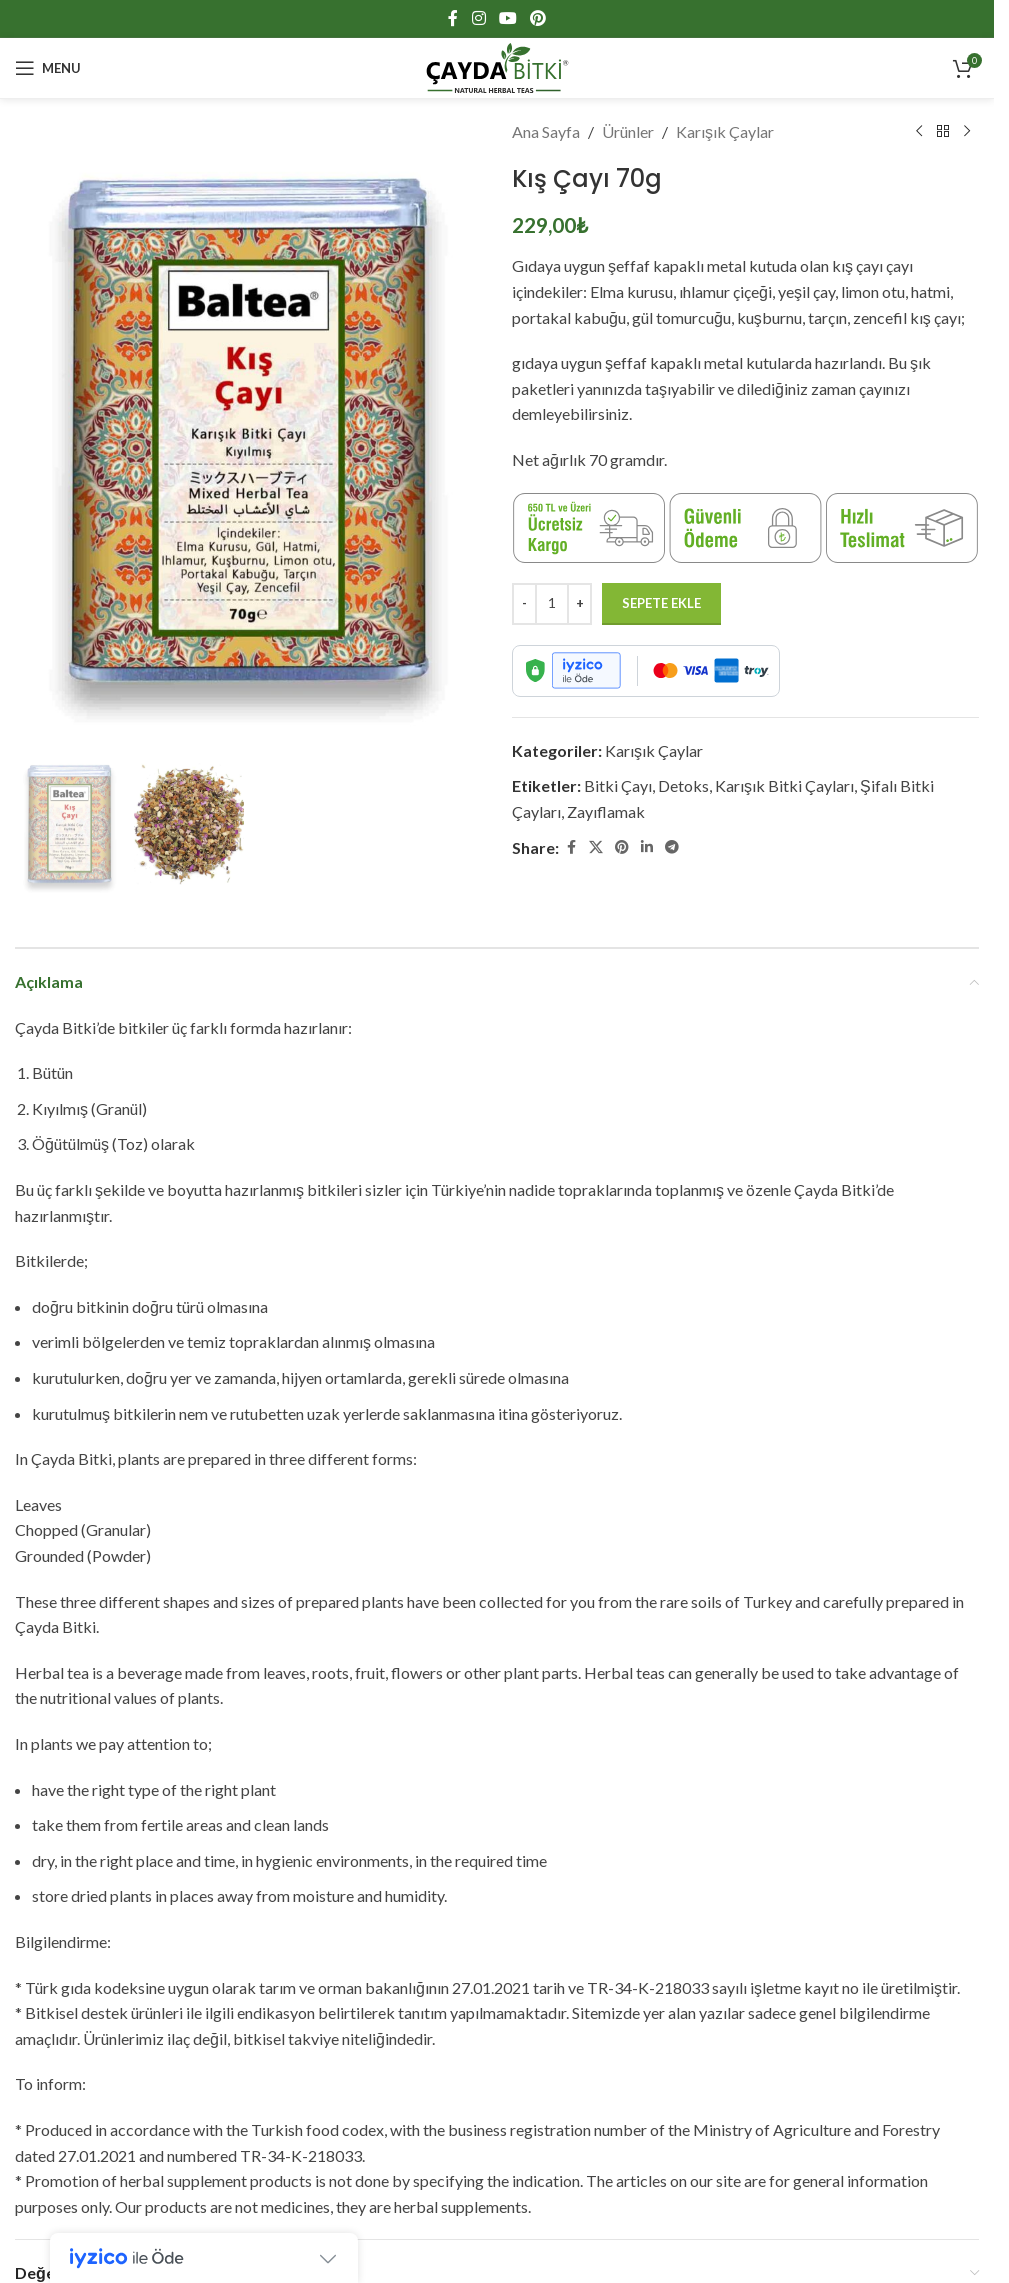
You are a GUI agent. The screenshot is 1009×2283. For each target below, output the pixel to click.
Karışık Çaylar (725, 131)
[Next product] (967, 132)
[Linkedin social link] (647, 847)
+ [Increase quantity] (580, 603)
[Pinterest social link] (538, 18)
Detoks (683, 785)
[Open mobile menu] (48, 68)
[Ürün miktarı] (552, 604)
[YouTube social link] (507, 18)
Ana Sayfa (546, 131)
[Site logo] (497, 65)
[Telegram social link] (672, 847)
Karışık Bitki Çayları (784, 785)
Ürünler (628, 131)
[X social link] (596, 847)
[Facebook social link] (453, 18)
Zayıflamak (606, 811)
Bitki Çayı (618, 785)
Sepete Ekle (661, 603)
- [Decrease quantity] (524, 603)
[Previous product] (919, 132)
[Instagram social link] (478, 18)
